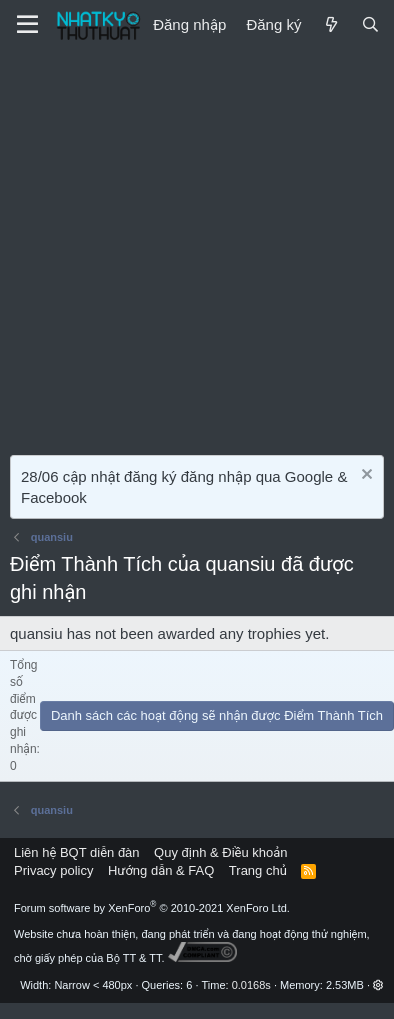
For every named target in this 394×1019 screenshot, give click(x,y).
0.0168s (251, 985)
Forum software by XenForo (152, 908)
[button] (378, 985)
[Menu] (27, 25)
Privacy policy (53, 870)
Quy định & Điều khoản (220, 852)
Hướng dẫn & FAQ (161, 870)
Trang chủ (258, 870)
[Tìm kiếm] (370, 24)
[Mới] (330, 24)
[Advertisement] (187, 247)
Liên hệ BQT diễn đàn (77, 852)
